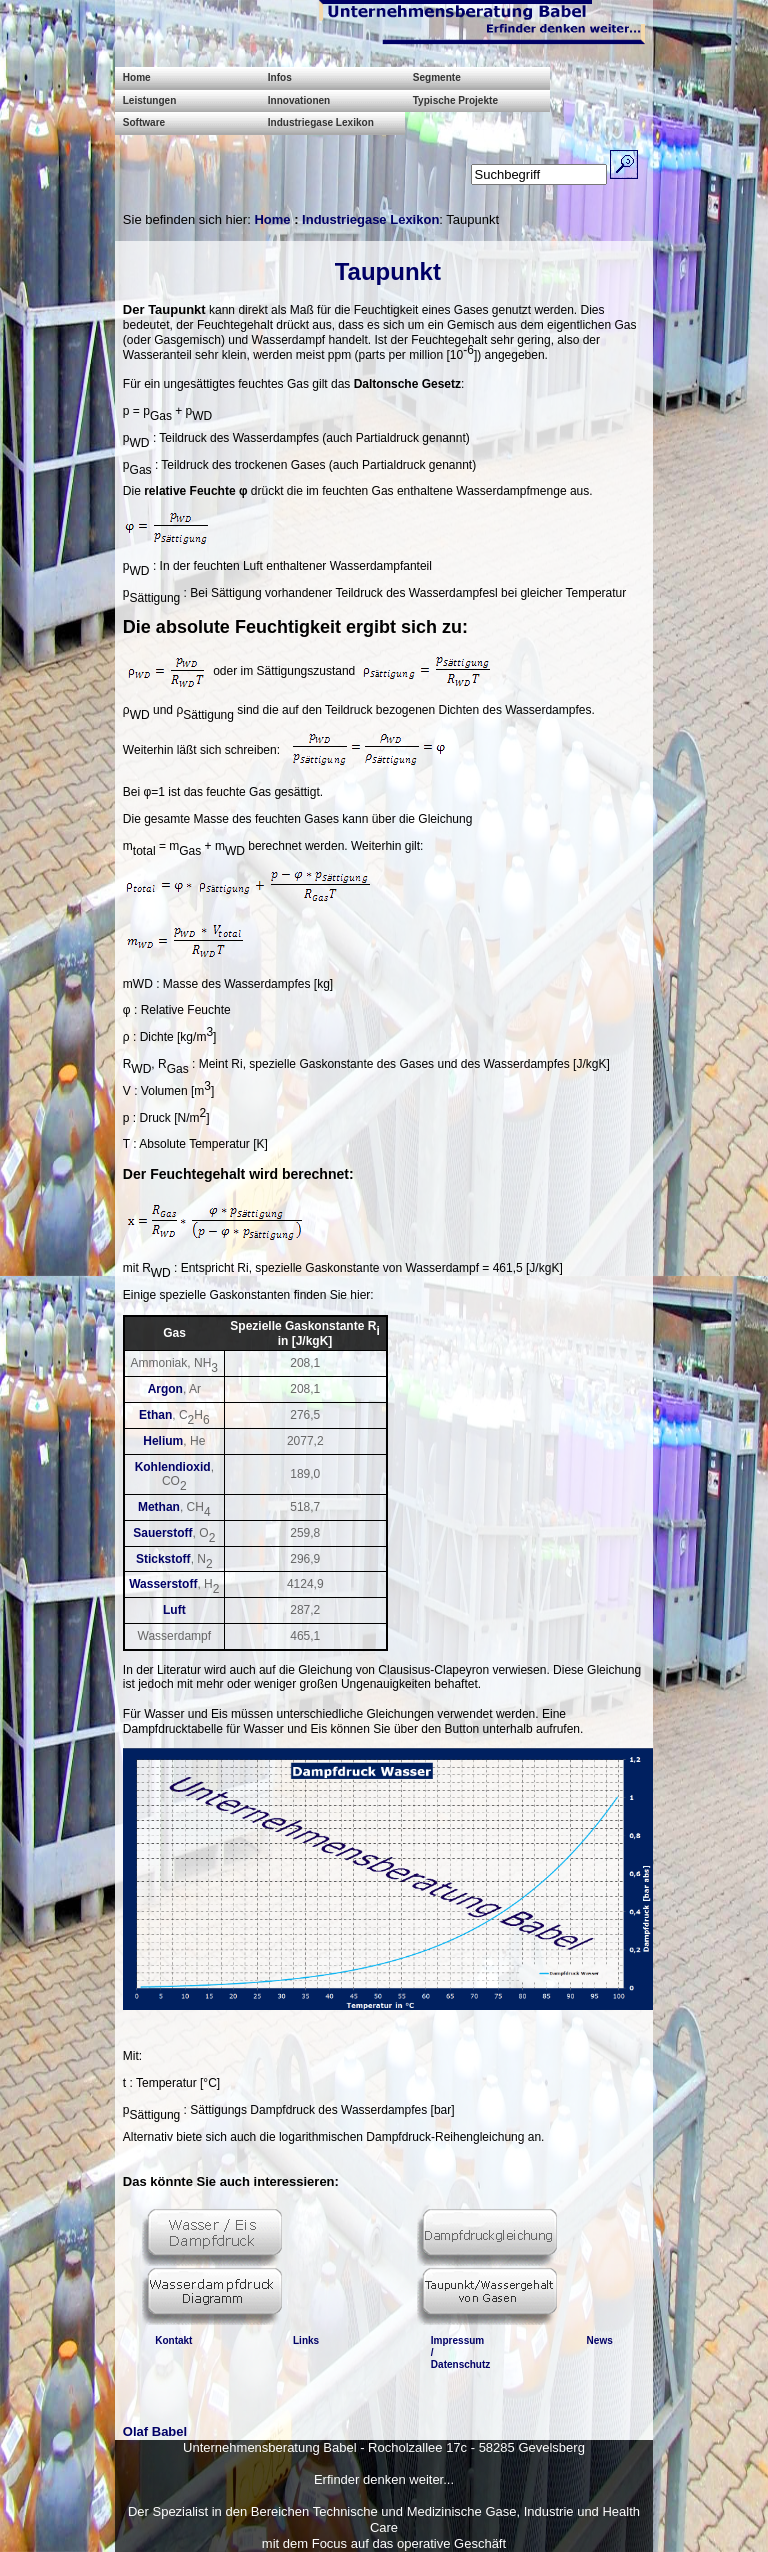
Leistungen (150, 100)
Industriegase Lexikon (321, 122)
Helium (163, 1441)
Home (137, 77)
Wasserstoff (163, 1584)
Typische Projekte (455, 100)
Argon (165, 1389)
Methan (159, 1507)
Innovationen (299, 100)
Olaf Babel (155, 2431)
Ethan (155, 1415)
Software (144, 122)
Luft (174, 1610)
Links (306, 2340)
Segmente (437, 77)
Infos (280, 77)
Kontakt (173, 2340)
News (600, 2340)
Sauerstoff (162, 1533)
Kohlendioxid (173, 1467)
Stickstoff (163, 1559)
